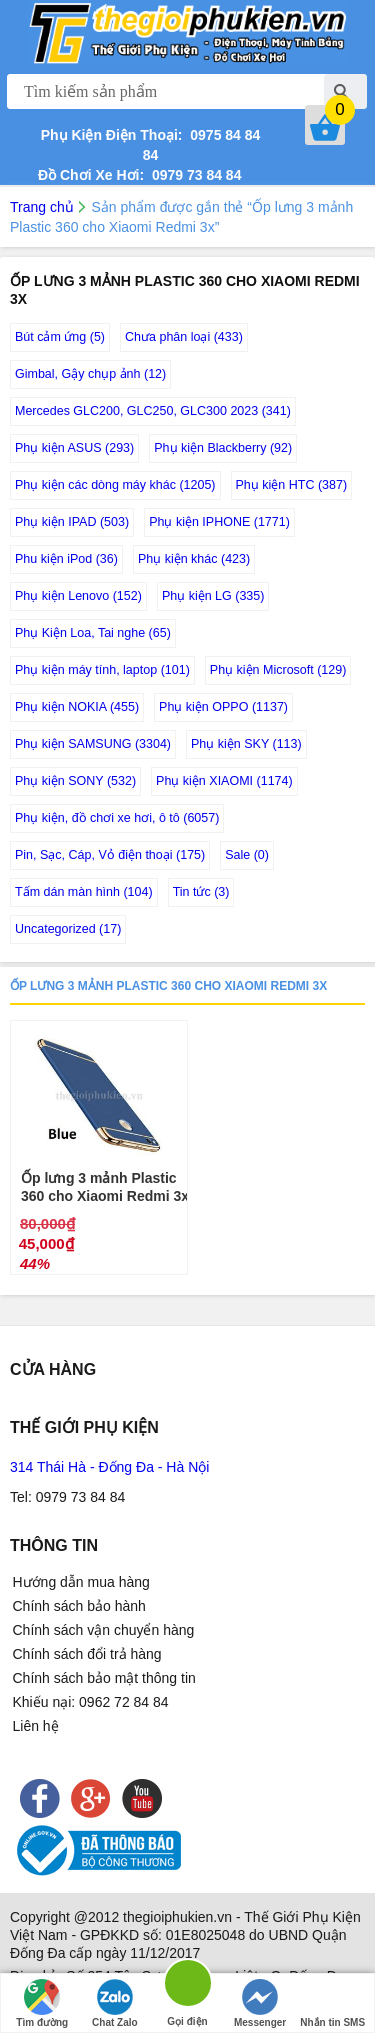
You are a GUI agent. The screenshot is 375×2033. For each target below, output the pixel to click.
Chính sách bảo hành (79, 1606)
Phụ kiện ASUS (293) (74, 448)
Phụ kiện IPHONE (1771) (219, 522)
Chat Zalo (115, 2003)
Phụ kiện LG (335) (213, 596)
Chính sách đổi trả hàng (87, 1654)
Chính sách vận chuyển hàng (104, 1630)
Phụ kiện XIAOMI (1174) (224, 781)
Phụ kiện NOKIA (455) (77, 707)
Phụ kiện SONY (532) (75, 781)
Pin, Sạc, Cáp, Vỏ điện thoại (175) (110, 855)
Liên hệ (36, 1726)
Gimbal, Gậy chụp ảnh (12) (90, 374)
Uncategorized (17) (68, 929)
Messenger (260, 2003)
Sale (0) (247, 855)
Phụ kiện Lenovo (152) (78, 596)
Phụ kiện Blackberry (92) (223, 448)
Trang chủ (42, 207)
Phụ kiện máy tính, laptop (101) (102, 670)
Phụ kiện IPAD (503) (72, 522)
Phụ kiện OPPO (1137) (223, 707)
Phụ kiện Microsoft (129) (278, 670)
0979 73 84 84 (192, 175)
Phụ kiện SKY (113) (246, 744)
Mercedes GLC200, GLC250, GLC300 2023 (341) (153, 411)
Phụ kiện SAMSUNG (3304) (93, 744)
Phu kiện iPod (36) (66, 559)
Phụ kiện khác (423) (194, 559)
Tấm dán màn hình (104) (84, 892)
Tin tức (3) (201, 892)
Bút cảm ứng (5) (60, 337)
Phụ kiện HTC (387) (292, 485)
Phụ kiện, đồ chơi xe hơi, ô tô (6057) (117, 818)
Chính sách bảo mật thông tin (104, 1678)
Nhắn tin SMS (332, 2003)
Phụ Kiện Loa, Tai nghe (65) (93, 633)
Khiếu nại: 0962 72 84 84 (91, 1702)
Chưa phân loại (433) (184, 337)
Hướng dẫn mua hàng (81, 1582)
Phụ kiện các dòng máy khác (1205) (115, 485)
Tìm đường (42, 2003)
